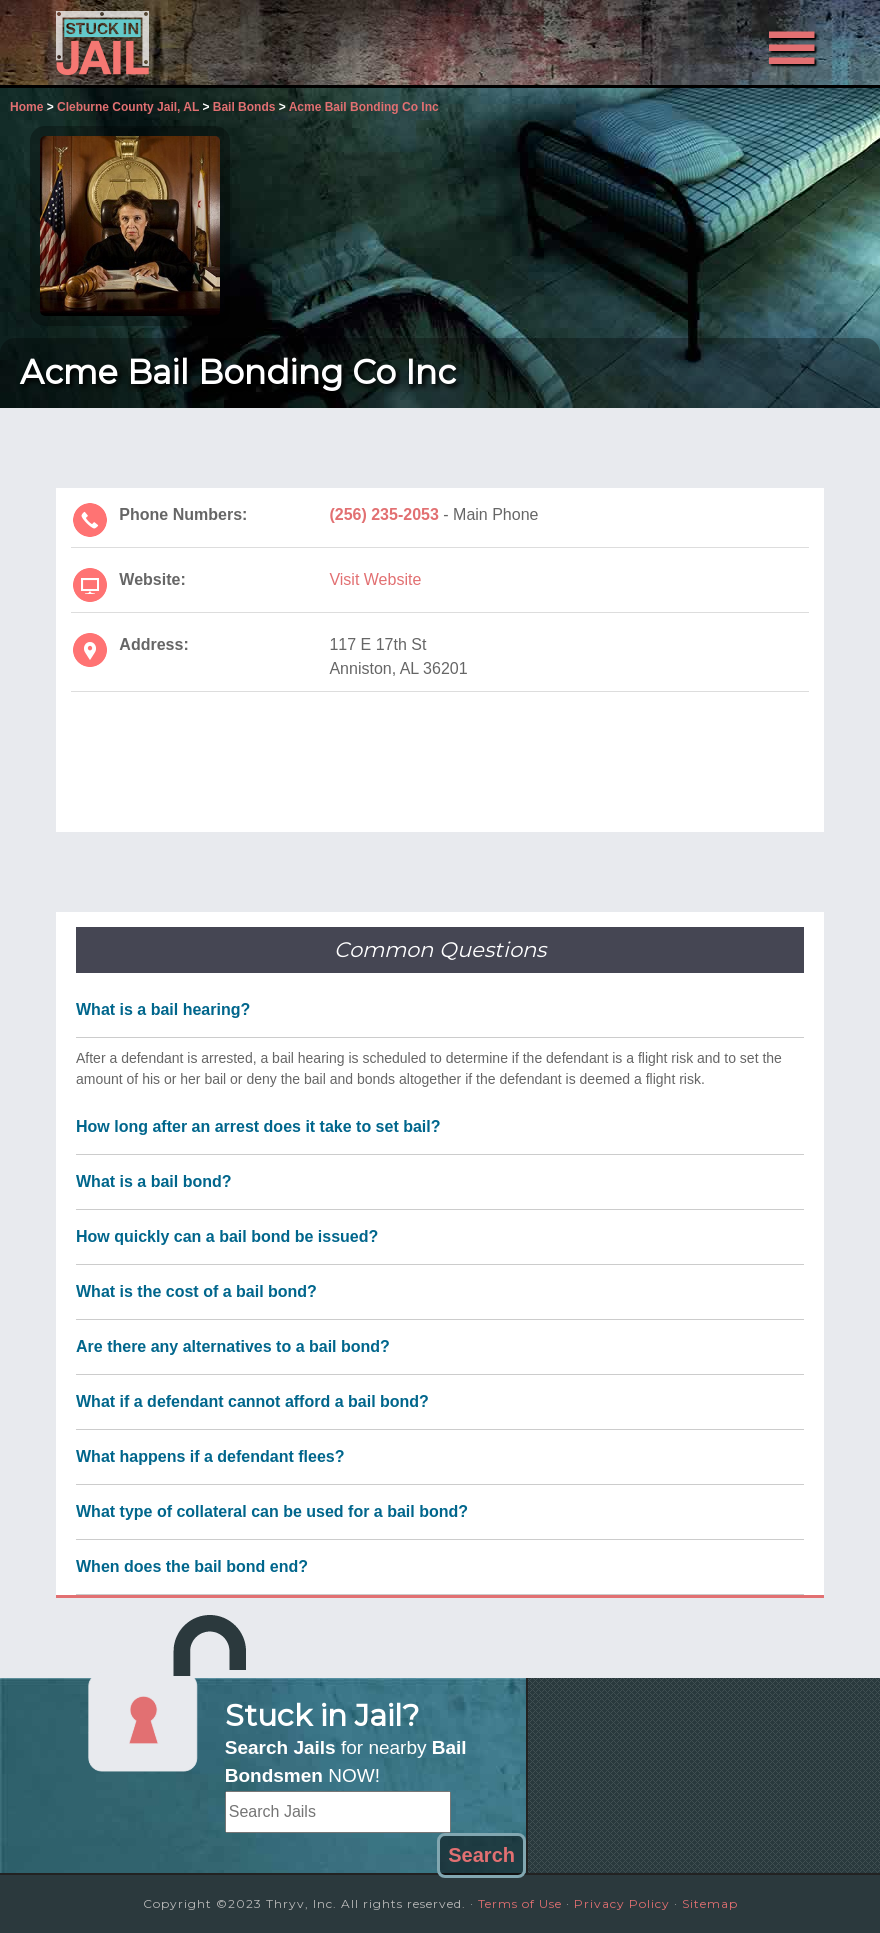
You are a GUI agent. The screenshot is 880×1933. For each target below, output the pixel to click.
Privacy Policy (622, 1903)
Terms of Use (520, 1903)
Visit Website (375, 579)
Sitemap (710, 1903)
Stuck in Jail (171, 43)
